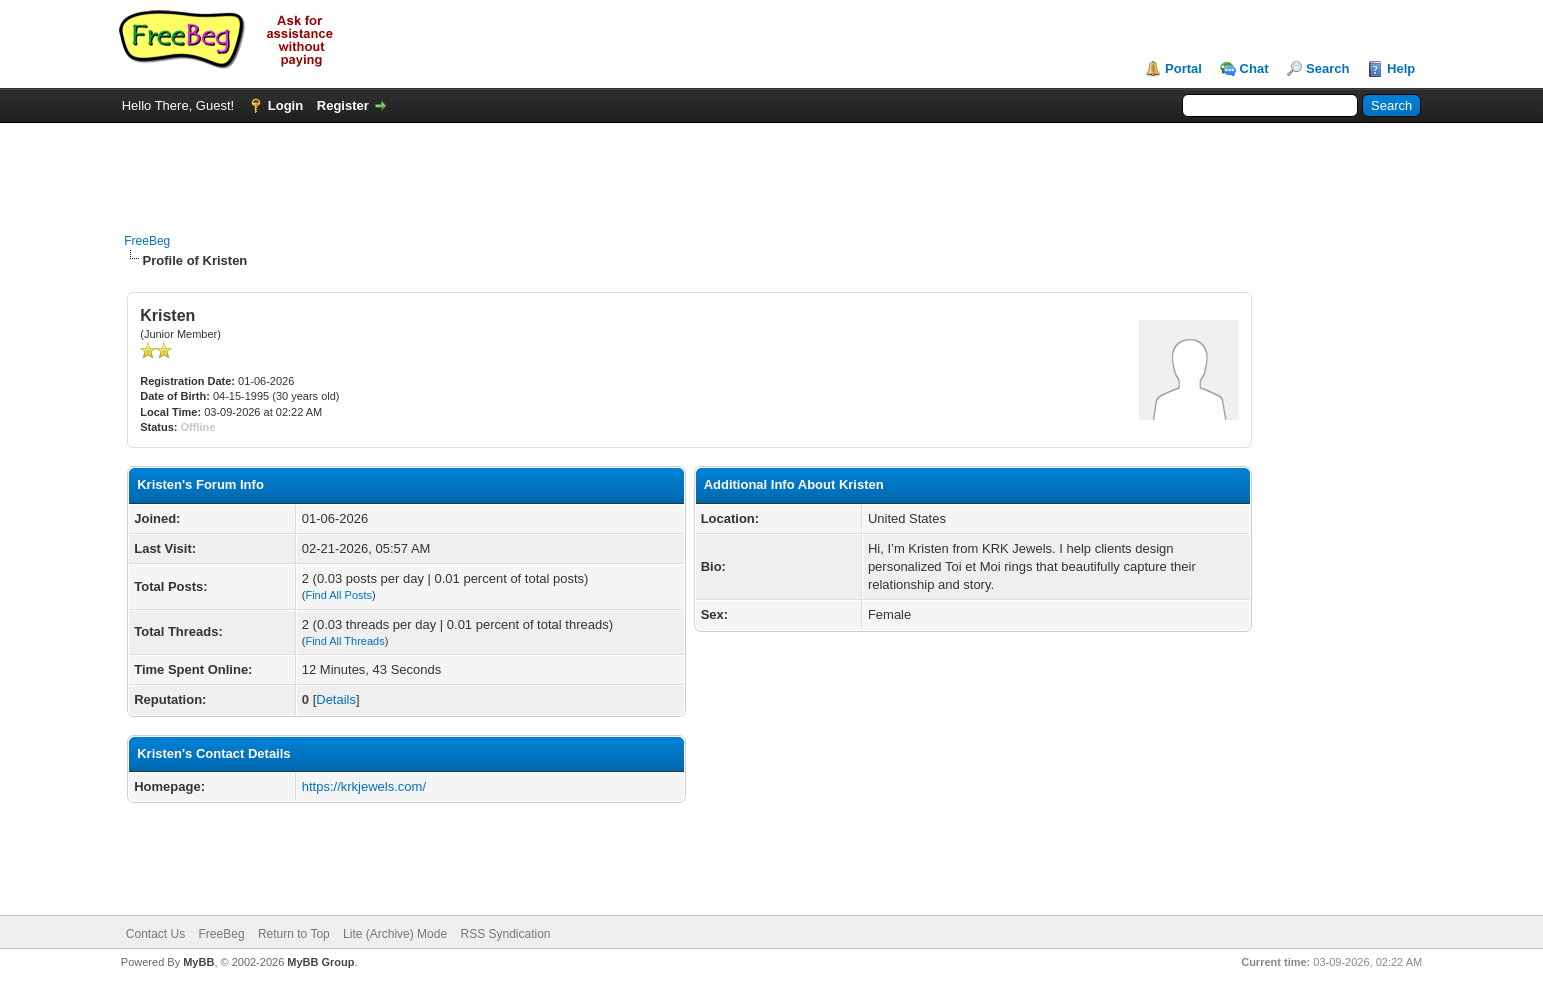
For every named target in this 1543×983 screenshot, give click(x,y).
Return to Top (294, 934)
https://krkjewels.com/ (364, 786)
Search (1327, 68)
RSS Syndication (505, 934)
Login (285, 105)
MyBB (198, 962)
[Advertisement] (771, 168)
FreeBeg (147, 241)
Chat (1254, 68)
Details (336, 699)
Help (1401, 68)
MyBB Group (320, 962)
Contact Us (155, 934)
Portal (1183, 68)
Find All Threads (344, 641)
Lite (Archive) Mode (395, 934)
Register (343, 105)
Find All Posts (338, 595)
